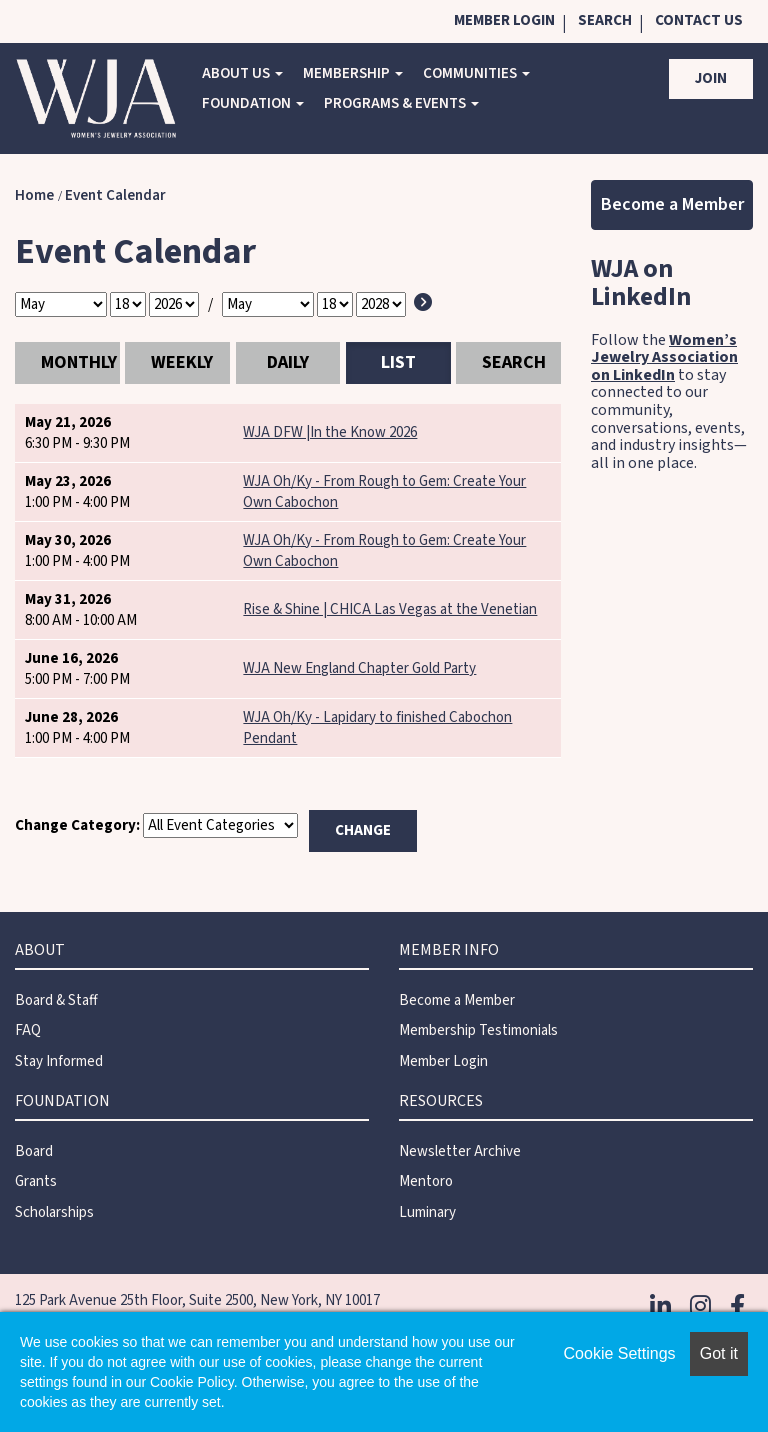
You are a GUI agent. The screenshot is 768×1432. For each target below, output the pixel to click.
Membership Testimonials (478, 1030)
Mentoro (426, 1181)
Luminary (427, 1212)
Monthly (79, 362)
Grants (36, 1181)
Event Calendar (115, 195)
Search (605, 20)
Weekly (182, 362)
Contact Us (699, 20)
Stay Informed (59, 1061)
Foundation (253, 103)
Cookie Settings (620, 1353)
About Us (242, 73)
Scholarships (54, 1212)
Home (34, 195)
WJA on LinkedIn (641, 283)
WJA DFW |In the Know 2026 (330, 432)
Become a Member (672, 204)
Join (711, 78)
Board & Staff (56, 1000)
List (398, 362)
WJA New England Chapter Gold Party (359, 668)
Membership (353, 73)
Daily (288, 362)
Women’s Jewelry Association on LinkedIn (664, 357)
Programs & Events (401, 103)
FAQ (28, 1030)
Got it (719, 1353)
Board (34, 1151)
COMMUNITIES (476, 73)
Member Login (504, 20)
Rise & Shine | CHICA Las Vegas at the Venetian (390, 609)
